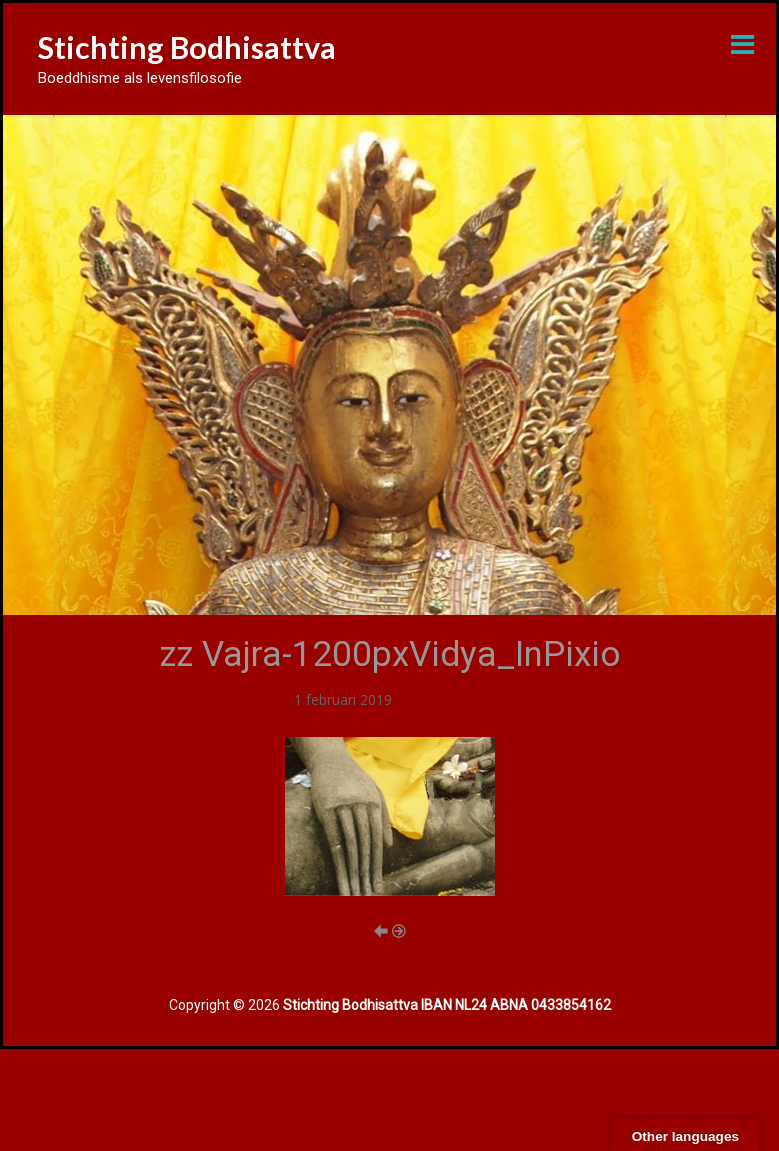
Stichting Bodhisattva (187, 47)
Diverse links (436, 699)
